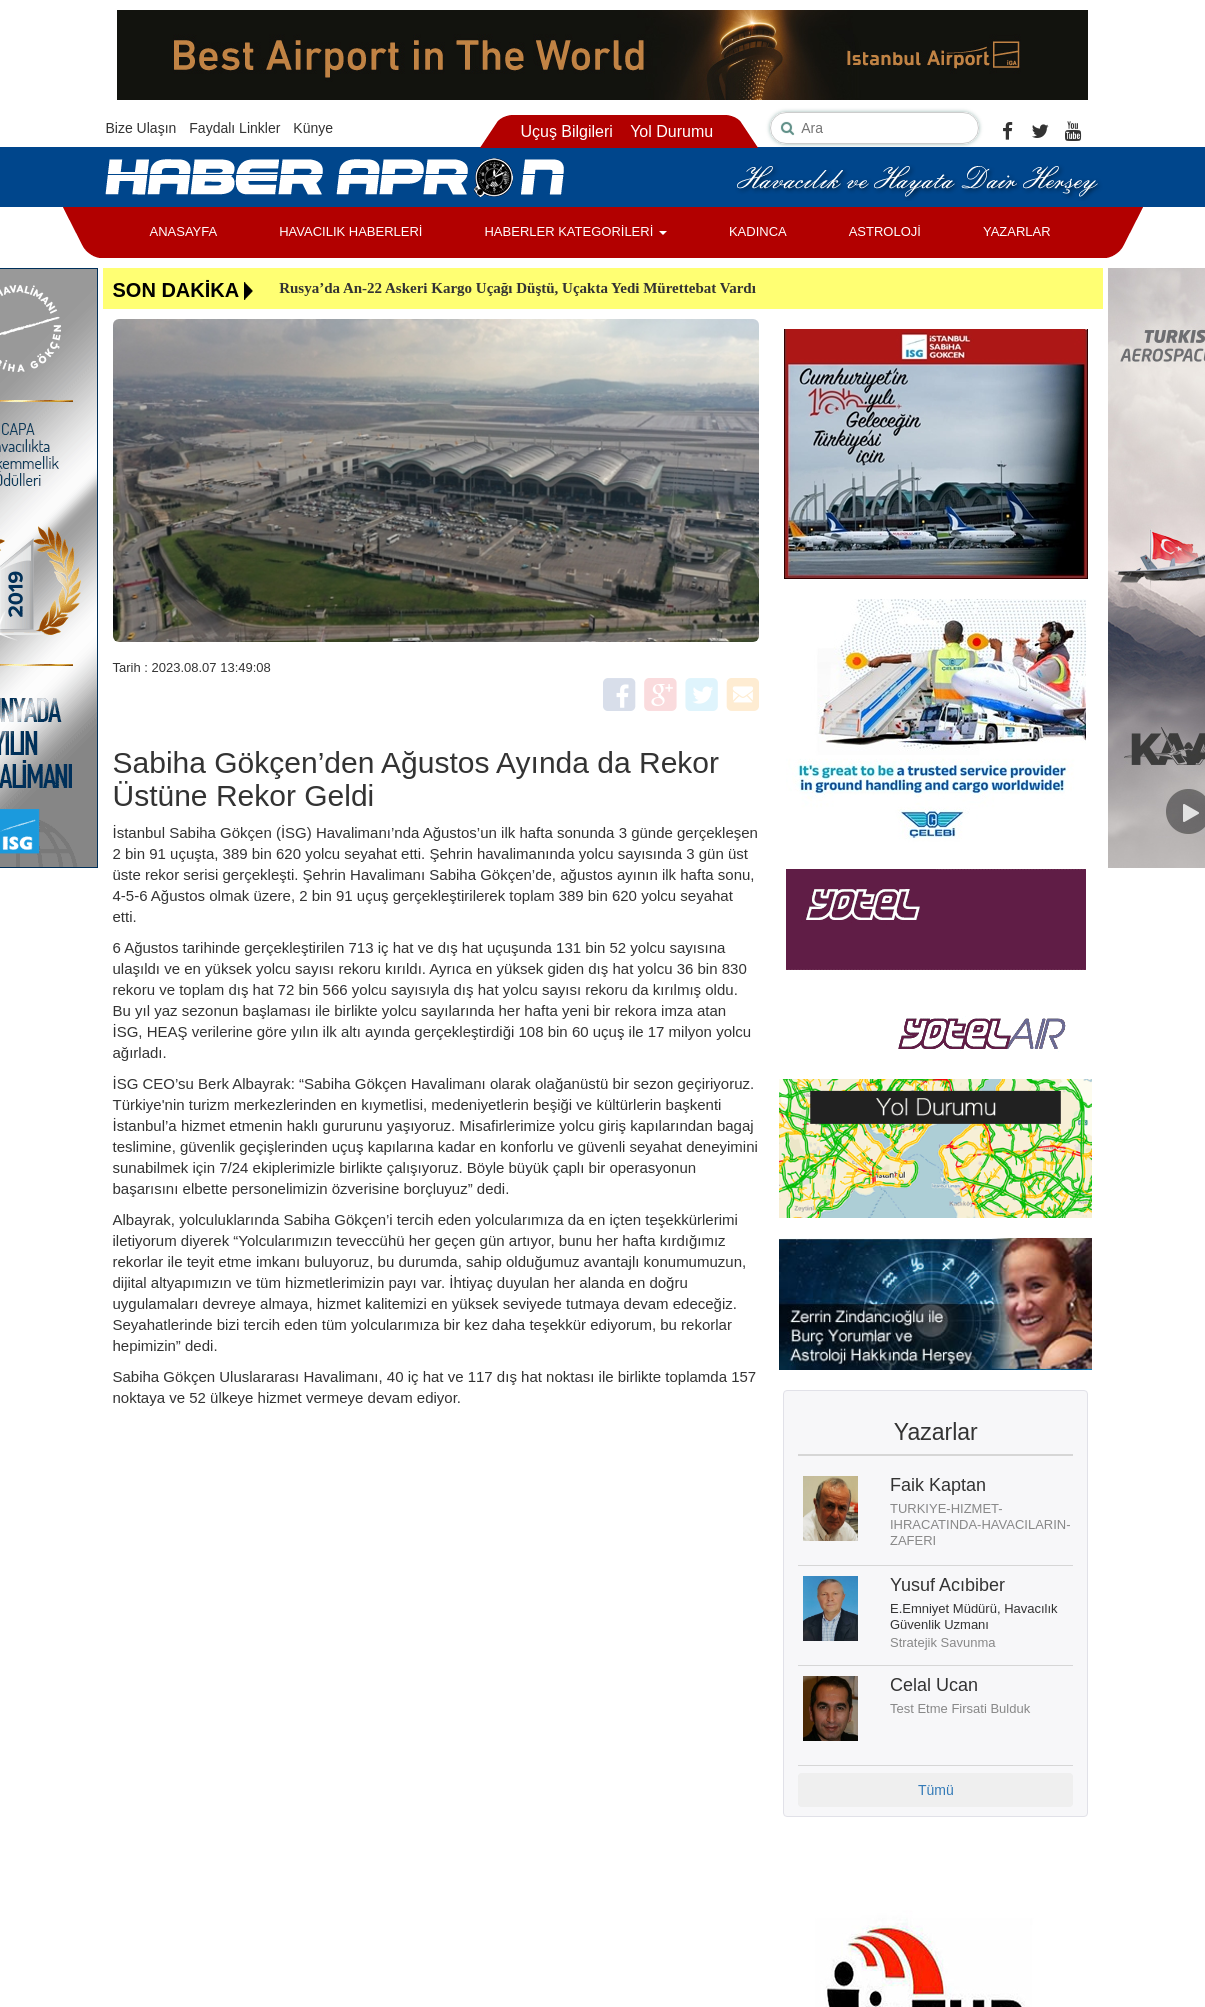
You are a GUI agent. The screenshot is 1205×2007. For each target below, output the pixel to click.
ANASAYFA (184, 231)
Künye (313, 128)
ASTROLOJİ (885, 231)
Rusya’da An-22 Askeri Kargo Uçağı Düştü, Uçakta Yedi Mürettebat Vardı (517, 288)
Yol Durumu (671, 131)
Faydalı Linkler (234, 128)
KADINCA (758, 231)
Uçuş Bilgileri (566, 131)
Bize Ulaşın (141, 128)
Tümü (936, 1790)
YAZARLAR (1017, 231)
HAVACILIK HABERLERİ (350, 231)
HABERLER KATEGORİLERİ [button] (575, 231)
